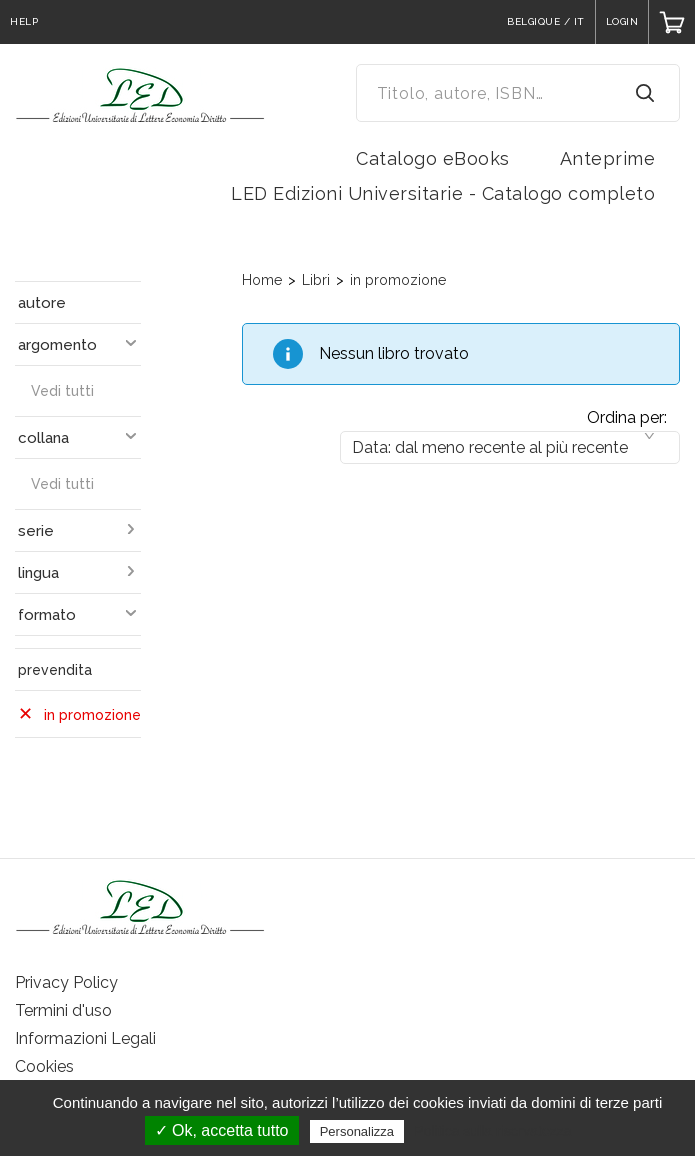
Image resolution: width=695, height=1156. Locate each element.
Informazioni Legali (85, 1038)
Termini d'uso (63, 1010)
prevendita (55, 670)
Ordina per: (627, 417)
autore (42, 303)
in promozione (398, 280)
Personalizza (357, 1131)
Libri (316, 280)
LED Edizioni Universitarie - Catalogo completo (443, 193)
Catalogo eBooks (433, 158)
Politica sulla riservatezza (492, 1131)
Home (262, 280)
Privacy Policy (66, 982)
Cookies (44, 1066)
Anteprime (608, 158)
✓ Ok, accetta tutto (222, 1130)
